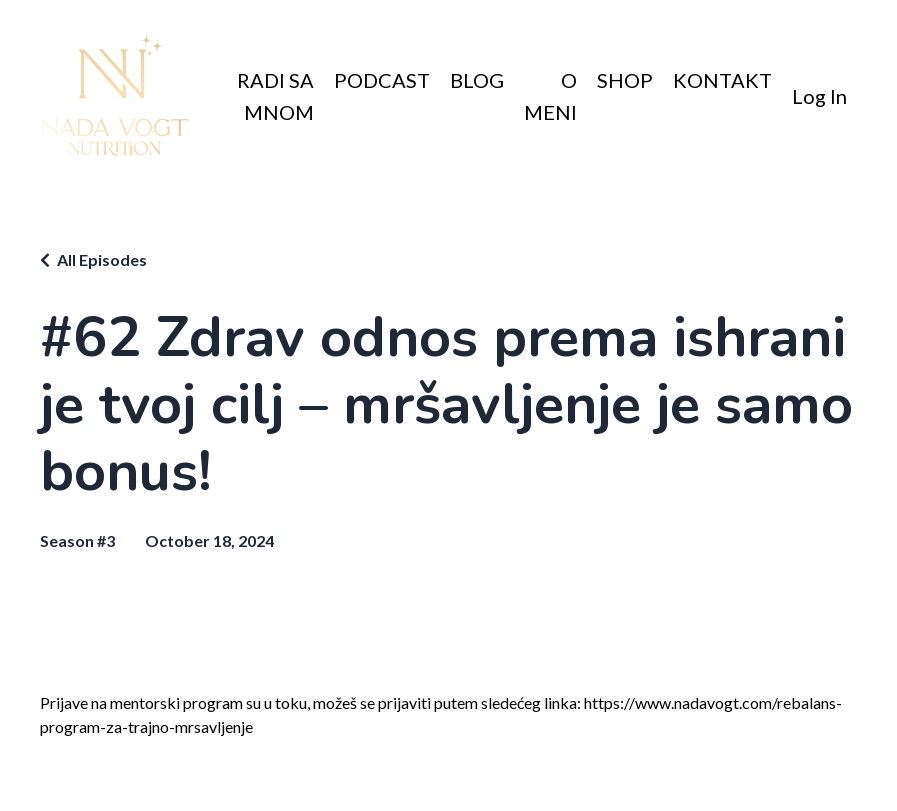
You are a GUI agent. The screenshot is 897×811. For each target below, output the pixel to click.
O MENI (550, 96)
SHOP (625, 80)
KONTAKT (722, 80)
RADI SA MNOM (275, 96)
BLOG (477, 80)
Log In (819, 96)
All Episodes (102, 259)
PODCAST (382, 80)
